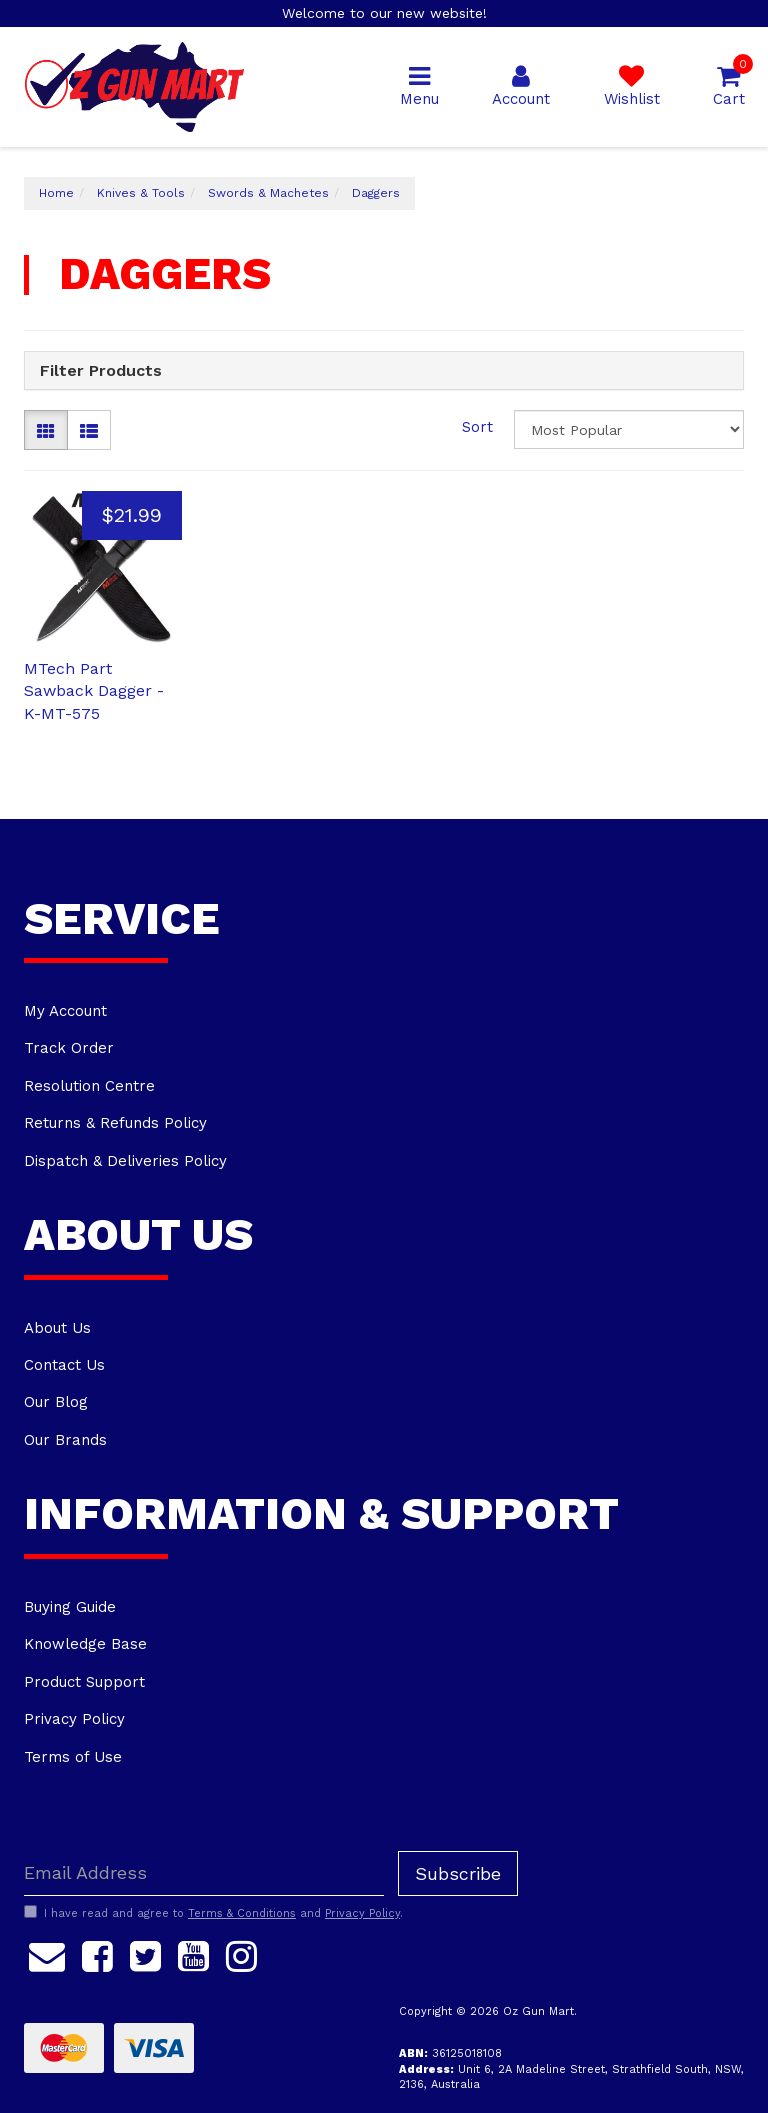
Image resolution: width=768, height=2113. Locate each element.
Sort (477, 427)
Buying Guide (70, 1607)
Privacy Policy (74, 1719)
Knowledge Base (85, 1644)
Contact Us (64, 1365)
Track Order (69, 1048)
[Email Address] (204, 1873)
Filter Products (101, 371)
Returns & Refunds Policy (115, 1123)
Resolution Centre (89, 1086)
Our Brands (65, 1440)
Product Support (84, 1682)
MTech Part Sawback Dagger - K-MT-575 (94, 691)
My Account (65, 1011)
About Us (57, 1328)
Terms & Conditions (242, 1913)
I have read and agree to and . (213, 1913)
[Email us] (47, 1954)
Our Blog (56, 1402)
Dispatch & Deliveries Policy (125, 1161)
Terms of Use (73, 1757)
